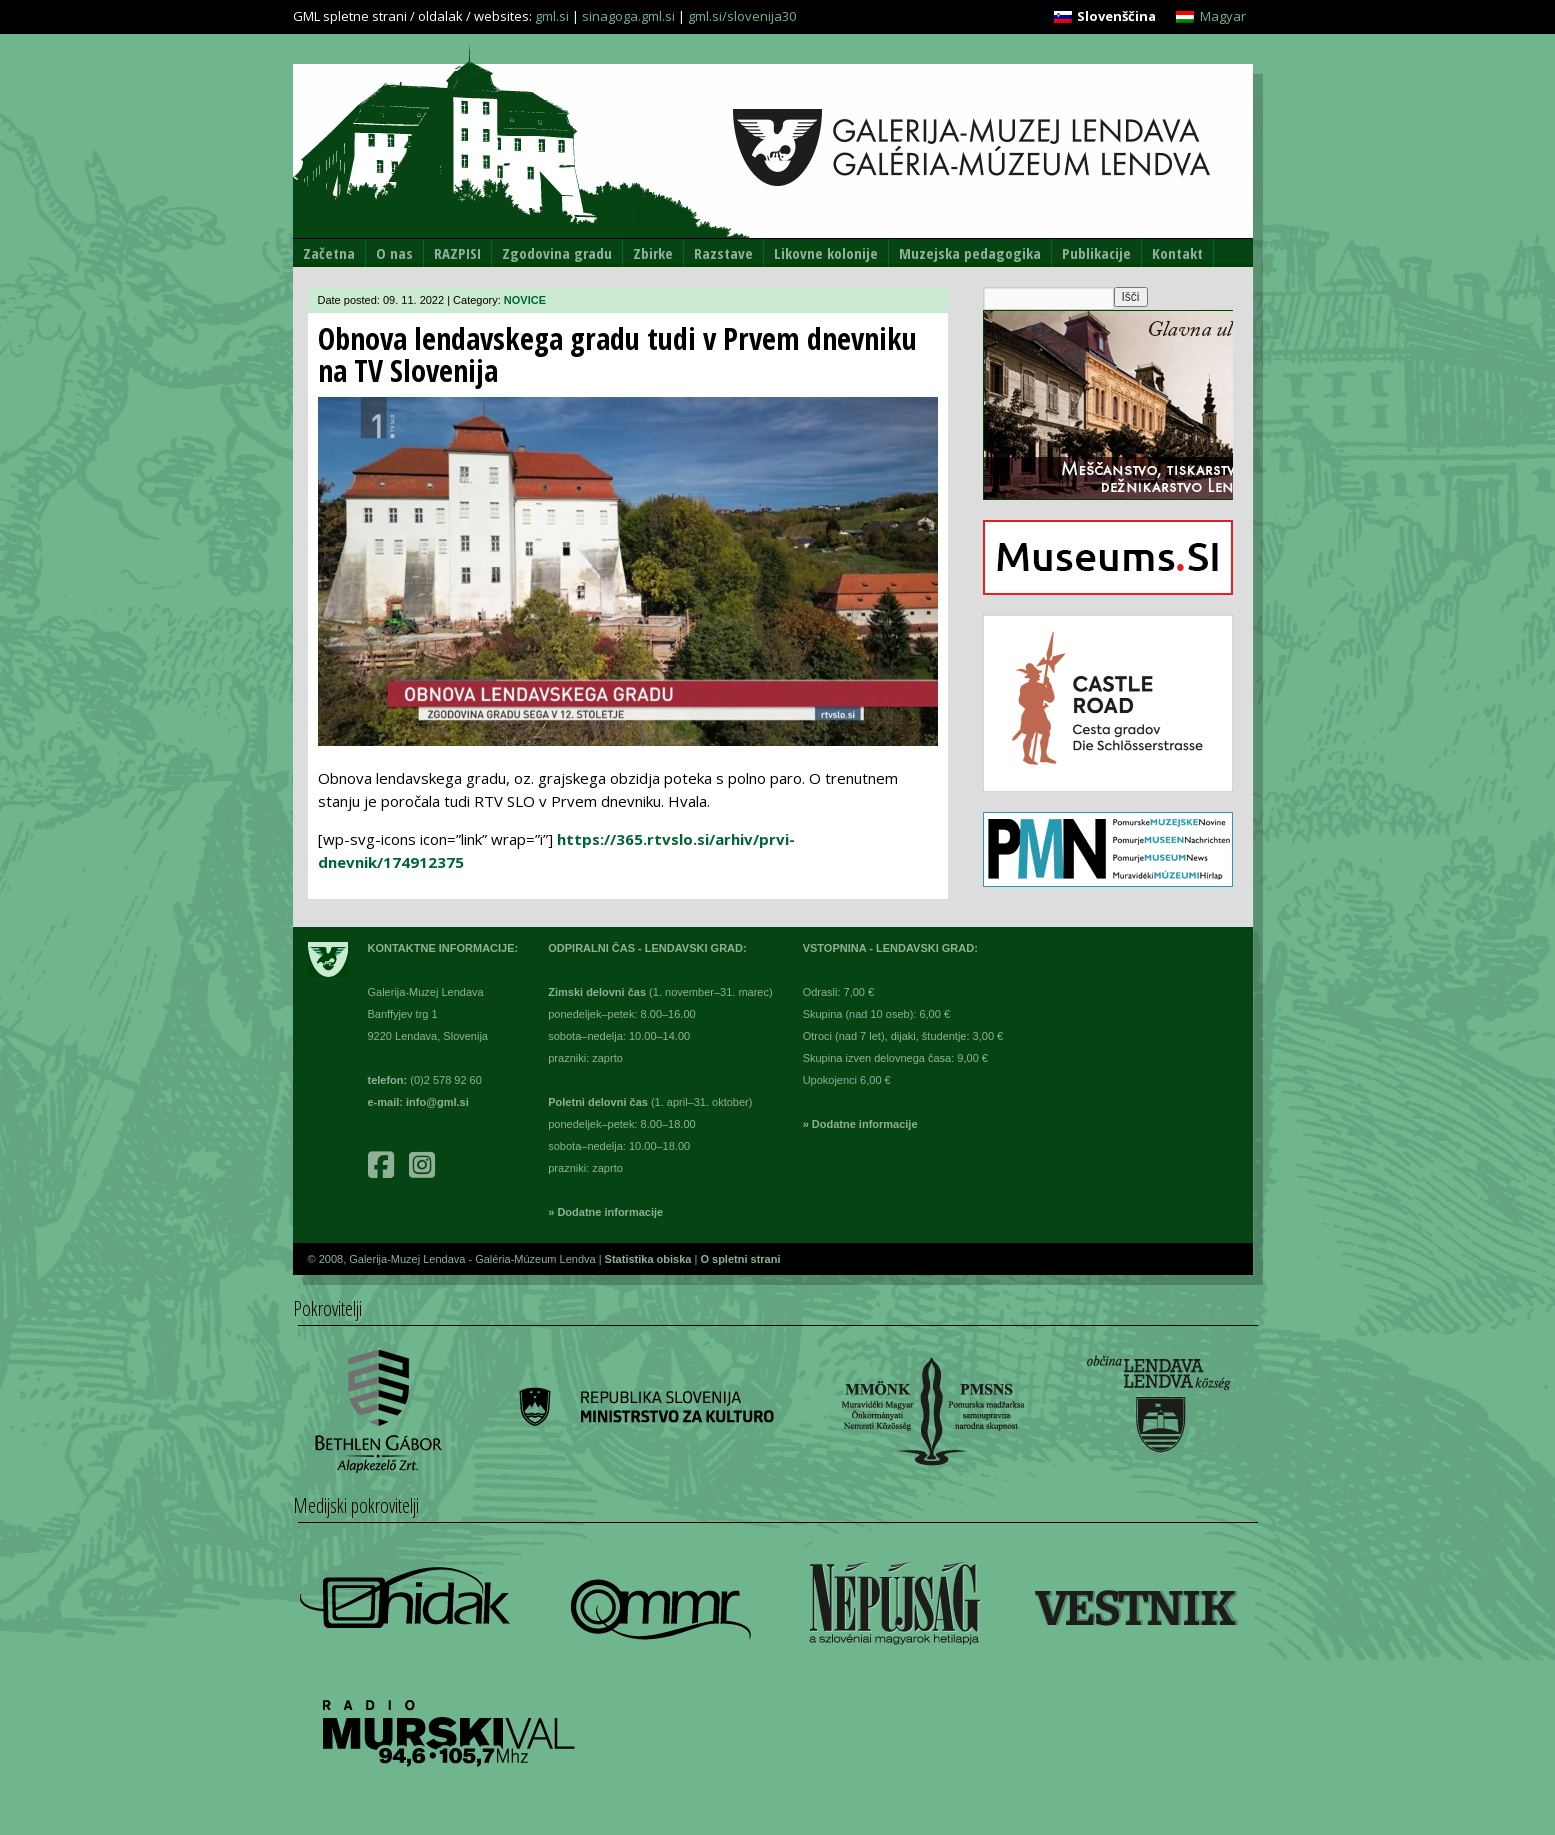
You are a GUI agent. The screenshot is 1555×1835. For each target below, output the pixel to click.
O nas (394, 253)
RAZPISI (457, 253)
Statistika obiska (650, 1259)
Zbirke (653, 253)
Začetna (329, 253)
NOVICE (525, 300)
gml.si (552, 16)
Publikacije (1096, 253)
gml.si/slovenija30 (742, 16)
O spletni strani (740, 1259)
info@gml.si (437, 1102)
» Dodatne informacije (605, 1212)
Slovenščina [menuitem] (1116, 16)
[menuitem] (1105, 16)
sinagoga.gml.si (628, 16)
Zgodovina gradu (557, 253)
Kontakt (1177, 253)
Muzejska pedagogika (970, 253)
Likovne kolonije (826, 253)
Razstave (723, 253)
